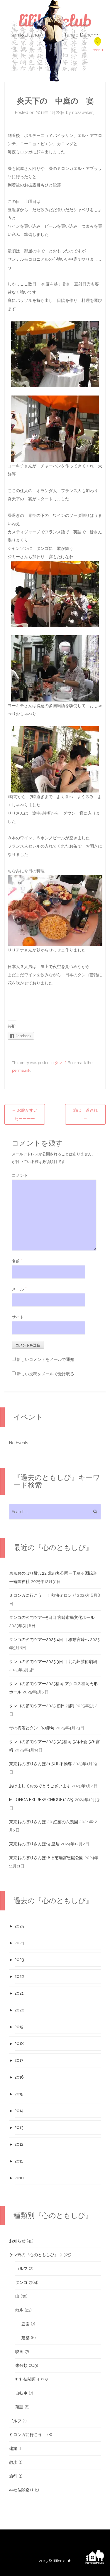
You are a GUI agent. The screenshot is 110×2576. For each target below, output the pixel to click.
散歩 (19, 2310)
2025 (16, 1926)
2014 (16, 2110)
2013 (16, 2127)
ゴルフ (21, 2268)
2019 (16, 2026)
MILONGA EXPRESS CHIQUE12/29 (41, 1799)
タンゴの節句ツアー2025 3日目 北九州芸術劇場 (53, 1661)
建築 (25, 2337)
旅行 (13, 2476)
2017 (16, 2060)
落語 (19, 2407)
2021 (16, 1993)
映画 (19, 2351)
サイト (18, 1317)
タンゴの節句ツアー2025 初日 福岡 (41, 1705)
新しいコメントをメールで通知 (45, 1359)
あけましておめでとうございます (40, 1785)
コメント (20, 1175)
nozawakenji (83, 112)
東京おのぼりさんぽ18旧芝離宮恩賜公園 (46, 1857)
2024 (16, 1942)
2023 (16, 1959)
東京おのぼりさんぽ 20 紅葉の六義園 (43, 1821)
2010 (16, 2177)
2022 (16, 1976)
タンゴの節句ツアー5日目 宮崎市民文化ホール (51, 1617)
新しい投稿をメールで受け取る (45, 1373)
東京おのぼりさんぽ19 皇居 (34, 1844)
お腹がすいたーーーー (25, 1114)
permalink (21, 1070)
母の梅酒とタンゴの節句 (31, 1727)
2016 (16, 2077)
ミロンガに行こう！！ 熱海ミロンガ (42, 1595)
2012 (16, 2144)
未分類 (21, 2365)
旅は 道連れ (85, 1114)
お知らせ (17, 2241)
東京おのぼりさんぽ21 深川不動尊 (40, 1763)
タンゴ (60, 1062)
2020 (16, 2010)
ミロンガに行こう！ (27, 2434)
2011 (16, 2161)
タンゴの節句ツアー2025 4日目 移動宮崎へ (49, 1639)
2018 (16, 2043)
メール (19, 1289)
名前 (17, 1261)
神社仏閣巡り (27, 2379)
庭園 (25, 2324)
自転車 (21, 2393)
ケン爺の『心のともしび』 (33, 2254)
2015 (16, 2094)
